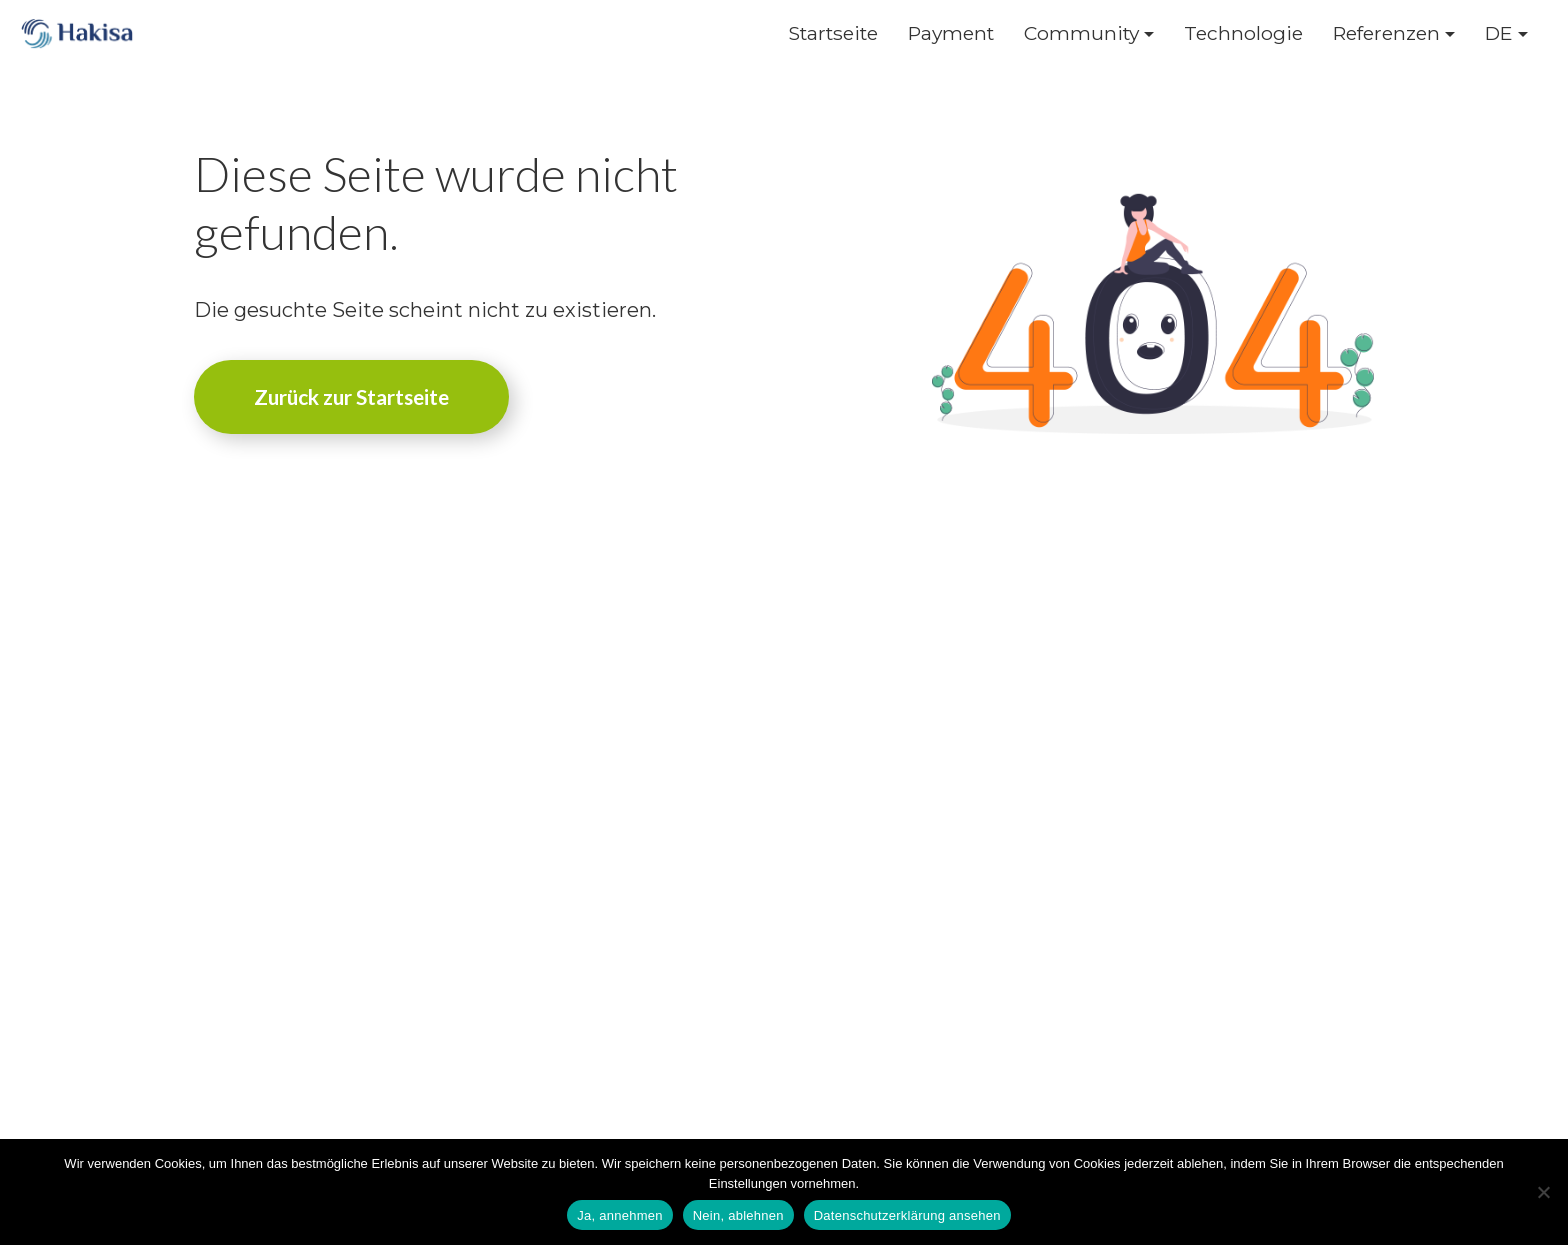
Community (1081, 33)
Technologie (1243, 33)
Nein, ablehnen (738, 1215)
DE (1499, 33)
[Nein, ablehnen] (1543, 1192)
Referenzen (1386, 33)
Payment (951, 33)
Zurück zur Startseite (351, 396)
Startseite (833, 33)
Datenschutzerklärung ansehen (907, 1215)
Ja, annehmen (619, 1215)
